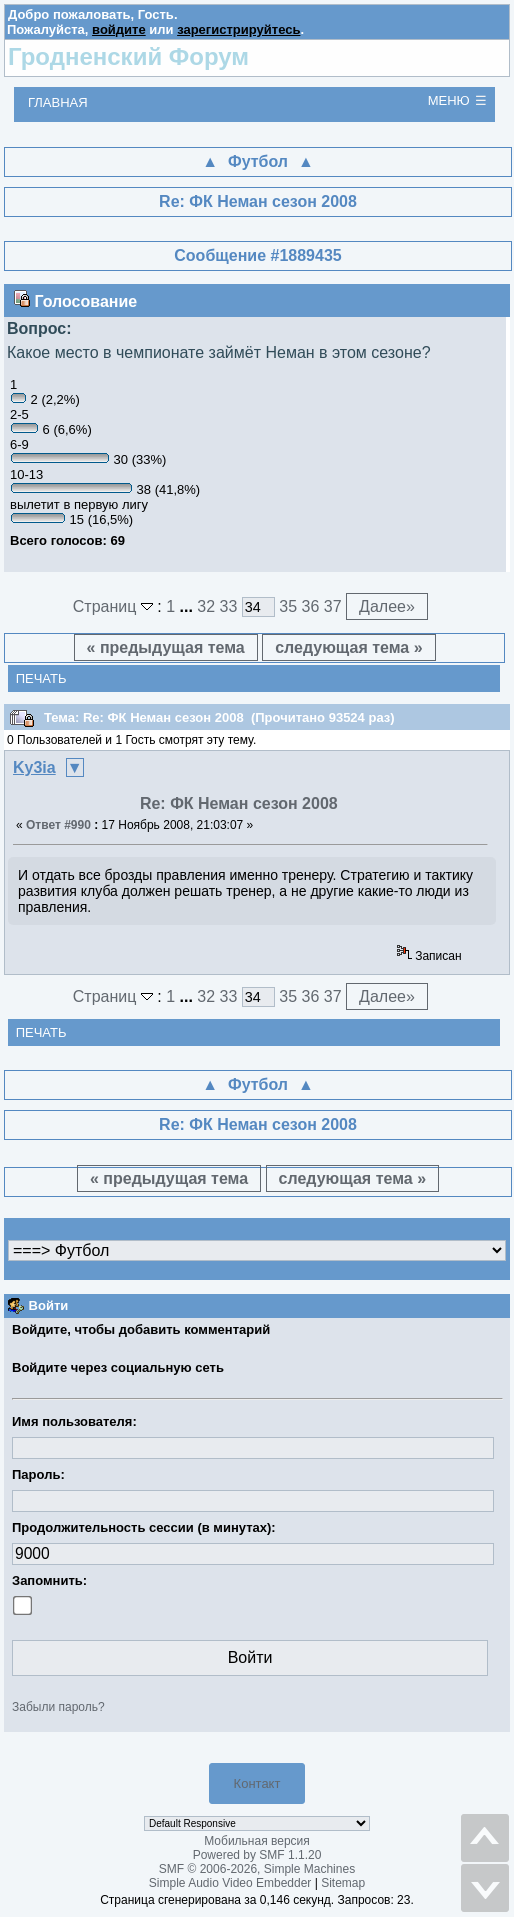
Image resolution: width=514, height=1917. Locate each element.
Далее (387, 606)
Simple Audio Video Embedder (230, 1883)
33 (229, 606)
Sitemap (343, 1883)
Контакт (257, 1783)
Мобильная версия (257, 1841)
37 (333, 606)
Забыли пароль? (58, 1707)
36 (311, 606)
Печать (41, 678)
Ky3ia (34, 767)
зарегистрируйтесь (238, 29)
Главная (58, 102)
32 (206, 606)
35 (288, 606)
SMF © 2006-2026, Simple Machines (257, 1869)
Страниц (115, 606)
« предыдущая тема (166, 647)
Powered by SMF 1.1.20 (257, 1855)
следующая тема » (348, 647)
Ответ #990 (58, 825)
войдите (119, 29)
